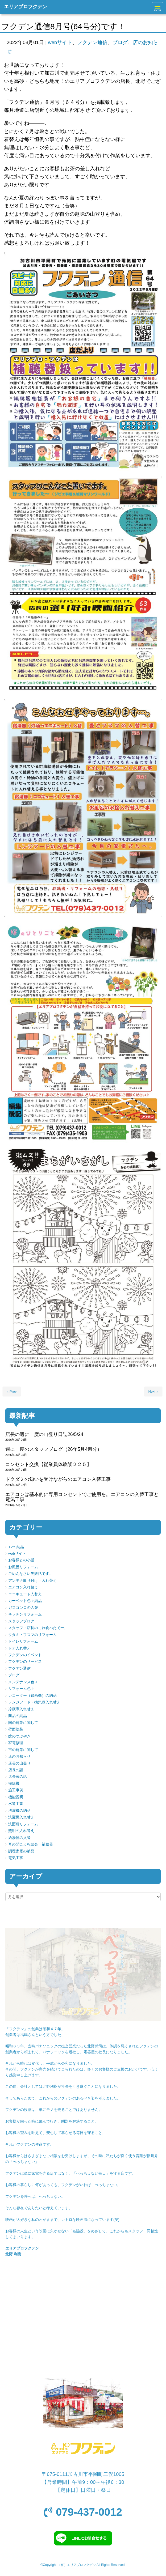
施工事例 (15, 1790)
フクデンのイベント (25, 1655)
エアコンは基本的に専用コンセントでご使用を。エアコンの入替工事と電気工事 (82, 1497)
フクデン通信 (92, 42)
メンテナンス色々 (23, 1682)
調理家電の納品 (21, 1851)
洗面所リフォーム (23, 1824)
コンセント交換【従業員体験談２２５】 (48, 1464)
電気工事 (15, 1858)
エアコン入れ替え (23, 1587)
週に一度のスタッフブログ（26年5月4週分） (53, 1449)
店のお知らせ (19, 1756)
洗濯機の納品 (19, 1811)
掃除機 (13, 1784)
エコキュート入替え (25, 1594)
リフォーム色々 (21, 1689)
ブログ (120, 42)
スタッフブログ (21, 1621)
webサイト (60, 42)
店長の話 (15, 1770)
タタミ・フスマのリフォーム (32, 1635)
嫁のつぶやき (19, 1736)
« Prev (12, 1391)
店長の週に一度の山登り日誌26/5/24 (44, 1434)
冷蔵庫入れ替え (21, 1709)
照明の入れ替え (21, 1831)
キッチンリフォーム (25, 1614)
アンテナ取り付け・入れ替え (32, 1581)
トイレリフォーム (23, 1641)
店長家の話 (17, 1777)
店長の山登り (19, 1763)
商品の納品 (17, 1716)
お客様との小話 (21, 1560)
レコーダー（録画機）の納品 (32, 1696)
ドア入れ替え (19, 1648)
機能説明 (15, 1797)
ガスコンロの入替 (23, 1608)
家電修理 (15, 1743)
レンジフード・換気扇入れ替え (34, 1702)
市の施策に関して (23, 1750)
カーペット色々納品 (25, 1601)
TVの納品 (16, 1547)
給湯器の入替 (19, 1838)
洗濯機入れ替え (21, 1817)
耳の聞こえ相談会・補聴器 (30, 1844)
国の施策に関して (23, 1723)
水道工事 (15, 1804)
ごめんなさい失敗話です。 (30, 1574)
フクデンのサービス (25, 1662)
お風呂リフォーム (23, 1567)
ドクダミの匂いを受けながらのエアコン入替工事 (58, 1479)
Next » (153, 1391)
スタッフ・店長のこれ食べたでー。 (38, 1628)
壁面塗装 (15, 1729)
